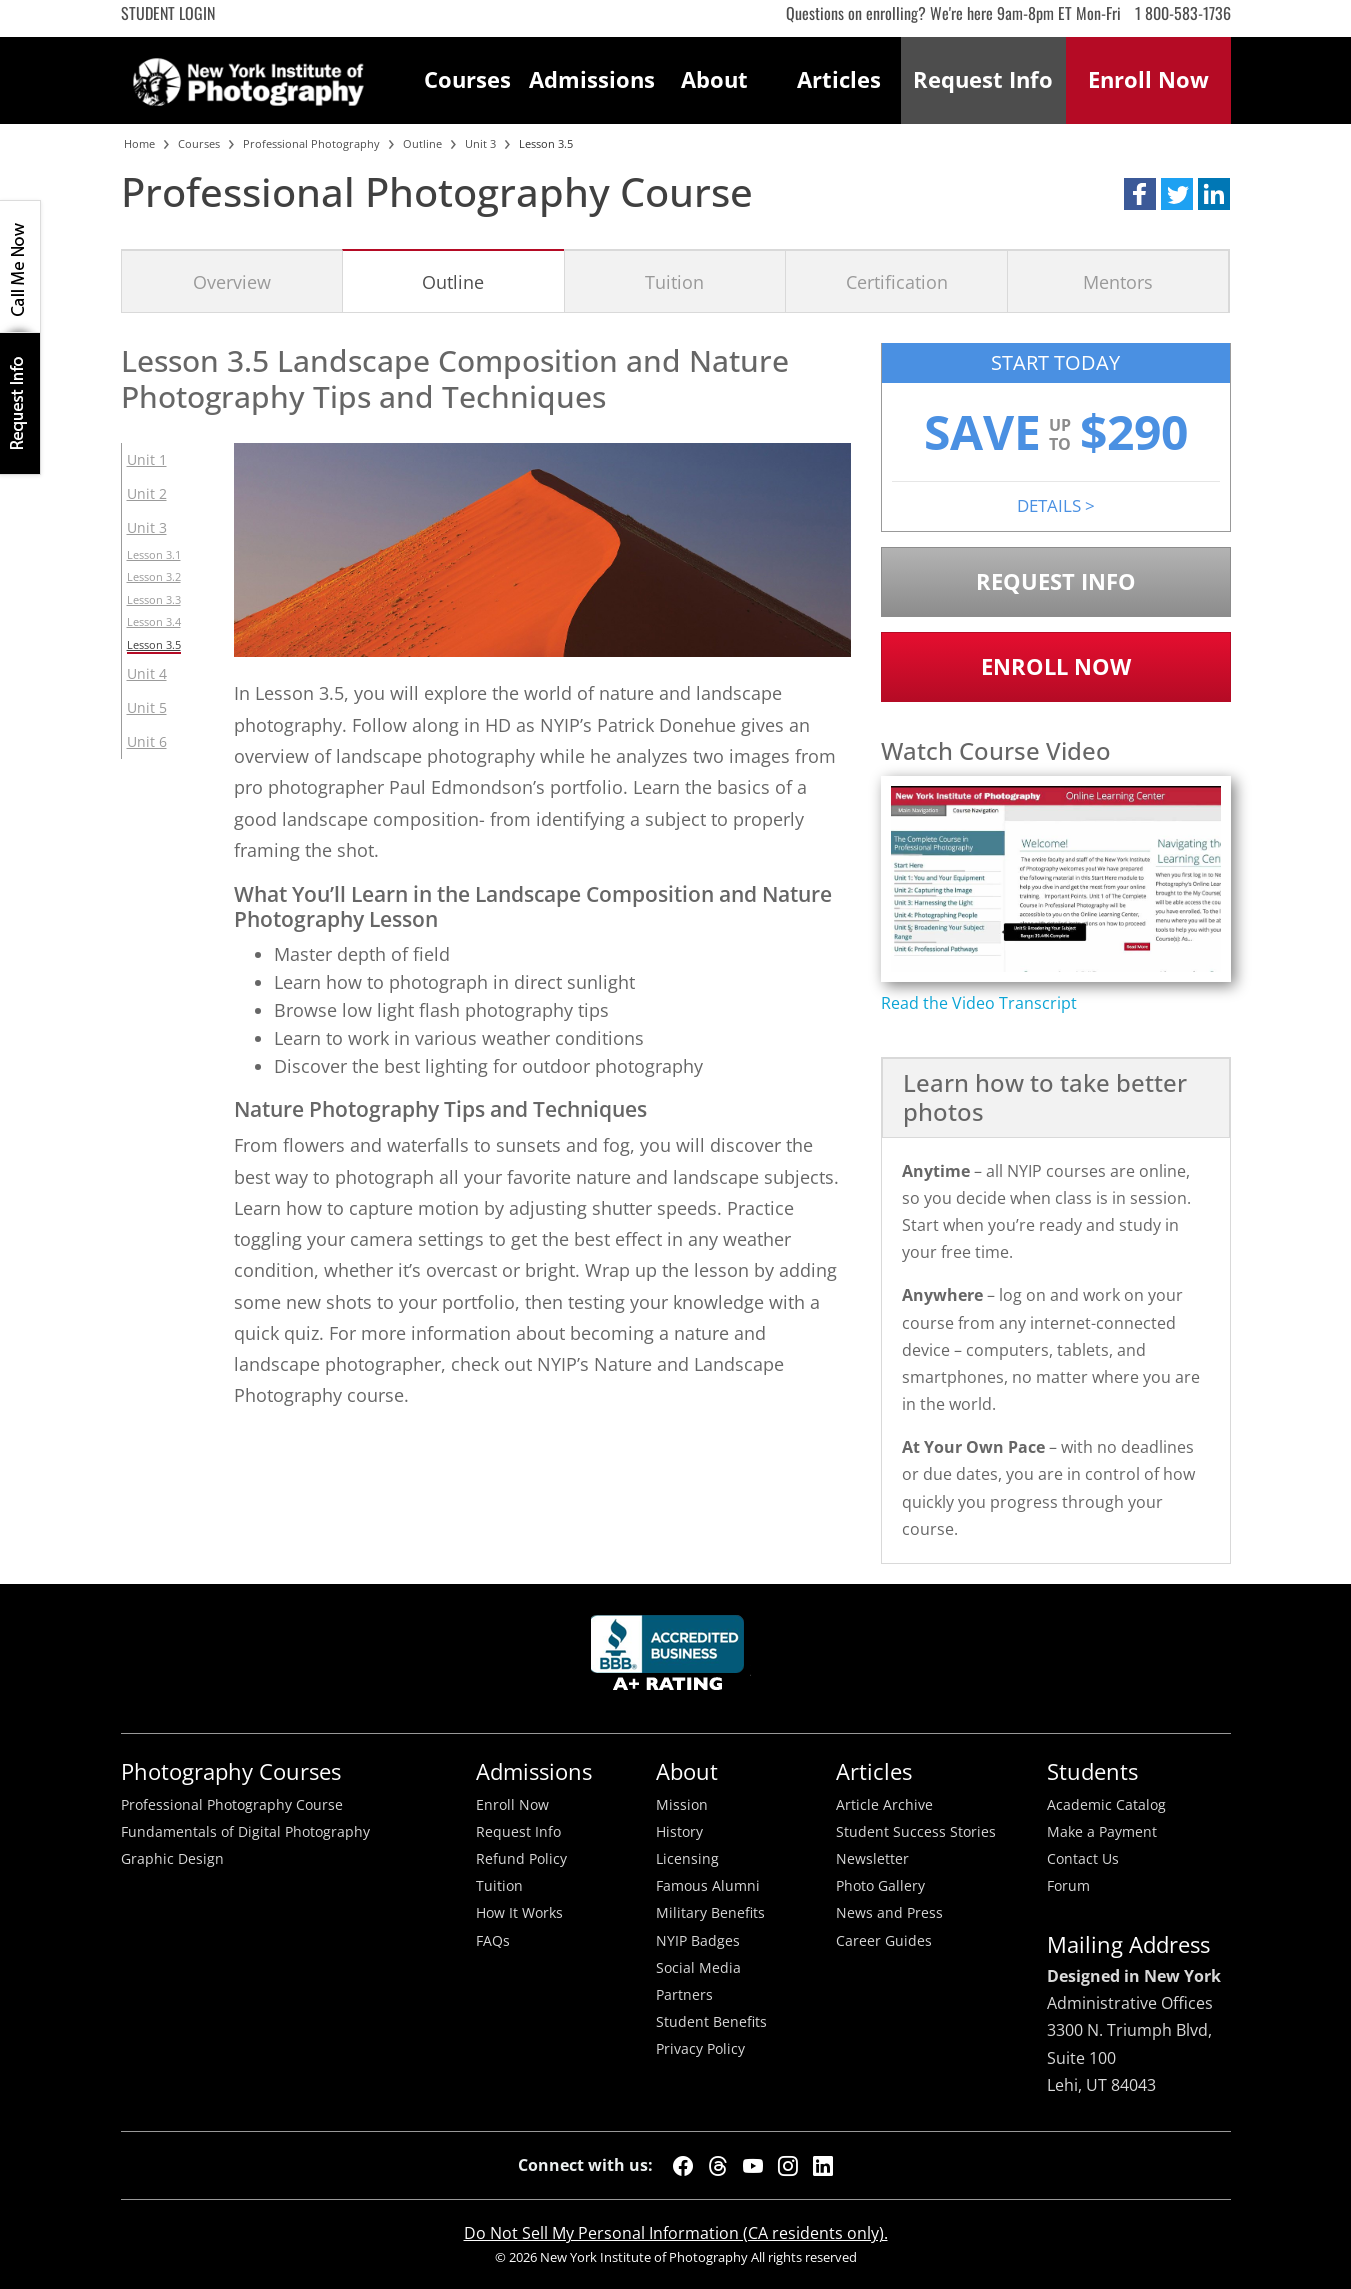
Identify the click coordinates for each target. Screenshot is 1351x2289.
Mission (682, 1805)
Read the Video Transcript (979, 1003)
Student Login (168, 13)
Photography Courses (231, 1771)
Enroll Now (1056, 666)
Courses (467, 79)
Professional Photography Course (232, 1805)
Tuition (674, 281)
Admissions (591, 79)
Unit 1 (147, 459)
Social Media (698, 1968)
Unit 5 (147, 707)
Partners (684, 1995)
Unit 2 (147, 493)
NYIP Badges (698, 1941)
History (679, 1832)
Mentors (1118, 281)
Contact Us (1083, 1859)
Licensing (687, 1859)
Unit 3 (147, 527)
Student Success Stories (916, 1832)
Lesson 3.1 (154, 554)
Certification (897, 281)
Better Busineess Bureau (671, 1658)
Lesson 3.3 (154, 599)
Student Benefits (711, 2022)
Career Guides (884, 1941)
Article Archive (884, 1805)
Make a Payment (1102, 1832)
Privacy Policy (700, 2049)
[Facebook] (683, 2166)
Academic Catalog (1106, 1805)
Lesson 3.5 (154, 644)
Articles (839, 79)
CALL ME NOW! (20, 267)
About (714, 79)
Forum (1068, 1886)
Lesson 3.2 (154, 576)
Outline (453, 281)
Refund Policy (521, 1859)
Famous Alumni (708, 1886)
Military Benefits (710, 1913)
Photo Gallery (880, 1886)
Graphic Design (172, 1859)
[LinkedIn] (823, 2166)
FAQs (493, 1941)
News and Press (889, 1913)
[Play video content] (1056, 878)
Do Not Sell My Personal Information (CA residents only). (676, 2233)
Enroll (1148, 79)
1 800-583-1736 (1183, 13)
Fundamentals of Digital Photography (245, 1832)
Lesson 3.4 (154, 621)
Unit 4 (147, 673)
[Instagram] (788, 2166)
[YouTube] (753, 2166)
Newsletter (872, 1859)
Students (1092, 1771)
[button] (1140, 194)
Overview (232, 281)
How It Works (519, 1913)
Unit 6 (147, 741)
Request (983, 79)
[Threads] (718, 2166)
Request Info (20, 403)
